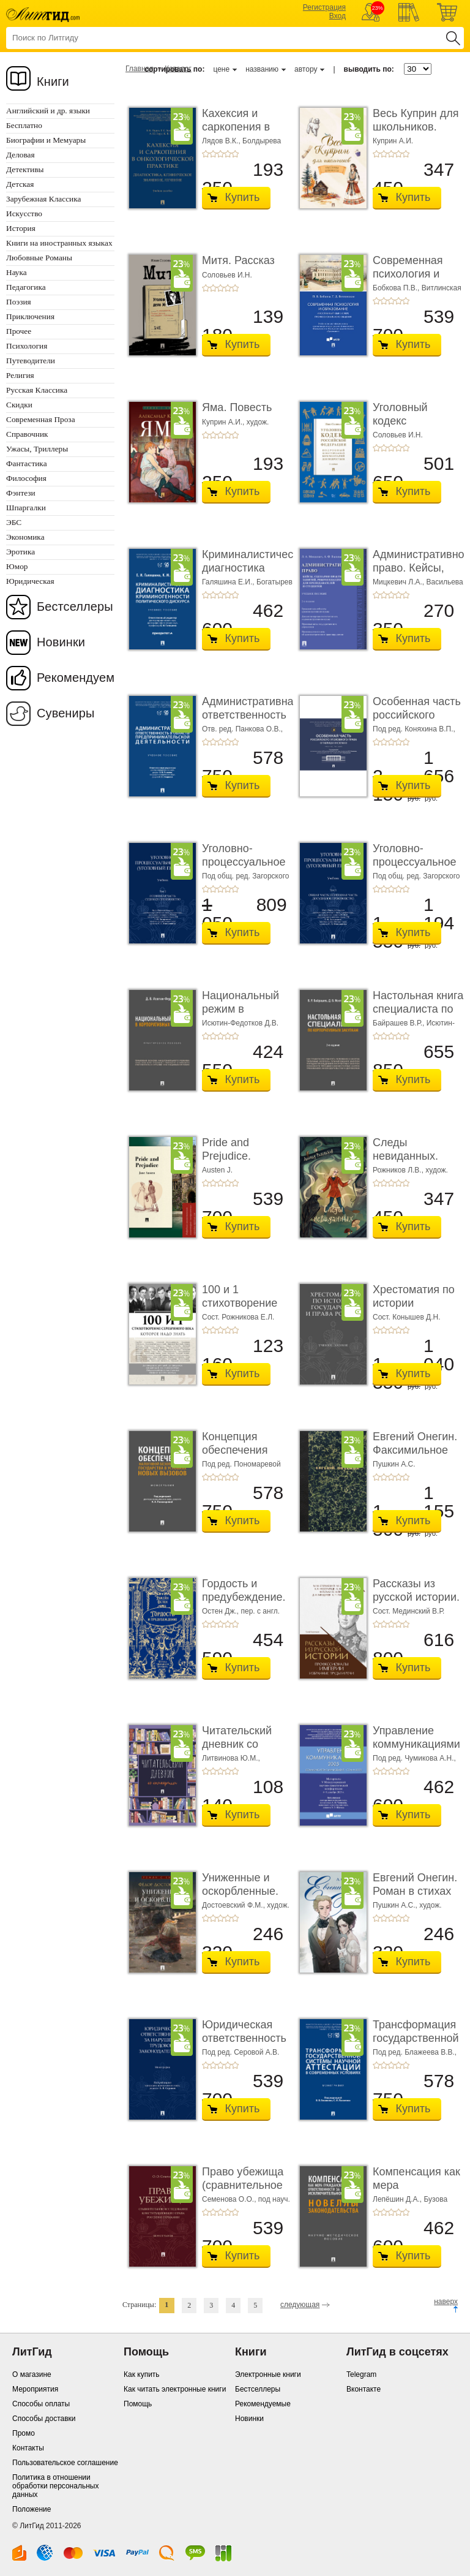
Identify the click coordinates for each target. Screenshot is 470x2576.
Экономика (25, 537)
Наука (16, 272)
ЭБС (13, 522)
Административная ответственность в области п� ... (250, 714)
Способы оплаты (41, 2404)
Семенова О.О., (230, 2199)
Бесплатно (24, 125)
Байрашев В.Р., (400, 1023)
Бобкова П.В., (397, 288)
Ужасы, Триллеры (37, 448)
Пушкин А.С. (394, 1464)
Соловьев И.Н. (227, 275)
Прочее (18, 331)
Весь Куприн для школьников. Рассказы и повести (415, 133)
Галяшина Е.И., (229, 582)
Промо (23, 2433)
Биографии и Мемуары (46, 140)
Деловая (20, 154)
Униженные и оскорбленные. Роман (240, 1891)
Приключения (30, 316)
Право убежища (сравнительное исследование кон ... (242, 2192)
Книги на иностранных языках (59, 242)
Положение (31, 2509)
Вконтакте (363, 2389)
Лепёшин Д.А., (398, 2199)
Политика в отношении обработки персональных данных (55, 2486)
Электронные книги (268, 2374)
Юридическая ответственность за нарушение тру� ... (244, 2045)
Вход (337, 16)
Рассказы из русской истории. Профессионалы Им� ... (416, 1603)
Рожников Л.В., (399, 1170)
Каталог (178, 68)
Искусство (24, 213)
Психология (26, 345)
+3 (220, 153)
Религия (20, 375)
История (20, 228)
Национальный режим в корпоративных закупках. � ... (241, 1015)
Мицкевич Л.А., (400, 582)
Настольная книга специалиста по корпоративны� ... (418, 1015)
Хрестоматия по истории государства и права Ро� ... (414, 1309)
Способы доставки (44, 2418)
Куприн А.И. (393, 141)
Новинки (61, 642)
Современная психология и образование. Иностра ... (408, 280)
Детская (20, 184)
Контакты (28, 2448)
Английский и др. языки (48, 110)
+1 (205, 153)
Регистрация (324, 7)
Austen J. (217, 1170)
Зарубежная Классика (43, 198)
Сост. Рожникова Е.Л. (238, 1317)
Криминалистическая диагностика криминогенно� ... (256, 574)
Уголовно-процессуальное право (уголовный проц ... (247, 868)
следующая (299, 2304)
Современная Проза (40, 419)
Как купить (142, 2374)
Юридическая (30, 581)
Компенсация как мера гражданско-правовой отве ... (416, 2192)
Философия (26, 478)
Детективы (24, 169)
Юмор (17, 566)
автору (305, 69)
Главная (139, 68)
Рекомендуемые (263, 2404)
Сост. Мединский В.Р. (408, 1611)
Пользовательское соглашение (65, 2462)
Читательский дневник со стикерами (237, 1743)
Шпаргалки (26, 507)
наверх (446, 2301)
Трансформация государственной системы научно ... (416, 2045)
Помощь (138, 2404)
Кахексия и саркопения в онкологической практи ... (242, 133)
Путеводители (30, 360)
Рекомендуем (75, 677)
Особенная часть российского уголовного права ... (417, 721)
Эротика (20, 551)
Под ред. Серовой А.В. (240, 2052)
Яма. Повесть (237, 407)
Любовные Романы (39, 257)
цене (221, 69)
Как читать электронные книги (175, 2389)
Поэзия (18, 301)
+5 (235, 153)
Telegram (361, 2374)
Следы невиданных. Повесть (405, 1155)
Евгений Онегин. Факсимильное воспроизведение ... (417, 1456)
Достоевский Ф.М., (234, 1905)
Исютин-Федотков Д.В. (240, 1023)
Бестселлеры (75, 606)
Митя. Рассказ (238, 260)
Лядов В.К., (222, 141)
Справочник (27, 434)
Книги (53, 81)
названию (261, 69)
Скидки (19, 404)
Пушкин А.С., (396, 1905)
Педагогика (26, 287)
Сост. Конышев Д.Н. (407, 1317)
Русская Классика (36, 390)
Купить (242, 197)
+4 (227, 153)
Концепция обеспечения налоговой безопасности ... (243, 1456)
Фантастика (26, 463)
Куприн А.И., (224, 422)
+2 (213, 153)
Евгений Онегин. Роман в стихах (415, 1884)
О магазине (31, 2374)
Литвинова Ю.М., (231, 1758)
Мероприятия (35, 2389)
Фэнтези (20, 492)
